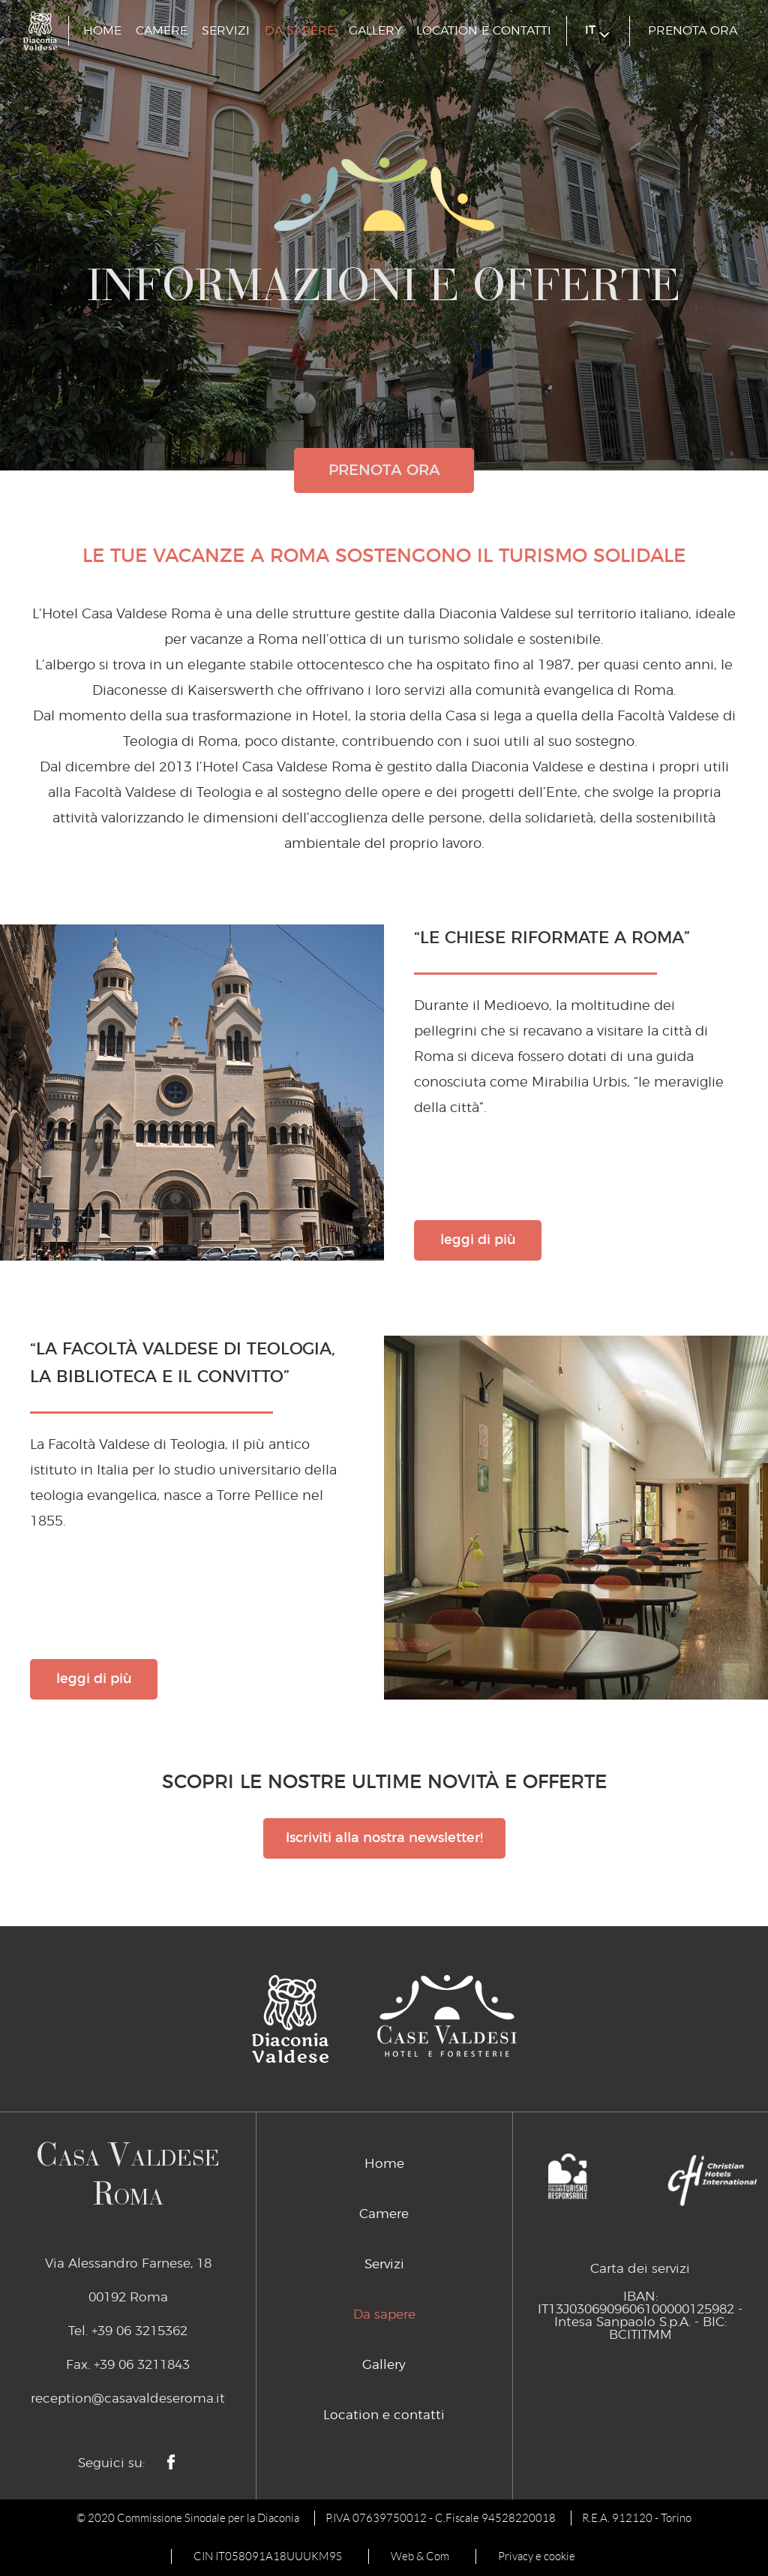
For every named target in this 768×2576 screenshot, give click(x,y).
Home (102, 31)
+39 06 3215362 (140, 2331)
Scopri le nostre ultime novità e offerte (384, 1782)
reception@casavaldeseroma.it (128, 2398)
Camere (162, 31)
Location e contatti (483, 31)
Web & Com (420, 2556)
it (597, 31)
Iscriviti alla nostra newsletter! (384, 1838)
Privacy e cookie (536, 2556)
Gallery (375, 31)
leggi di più (478, 1240)
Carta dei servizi (640, 2268)
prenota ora (692, 31)
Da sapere (299, 31)
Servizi (226, 31)
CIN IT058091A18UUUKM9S (268, 2556)
